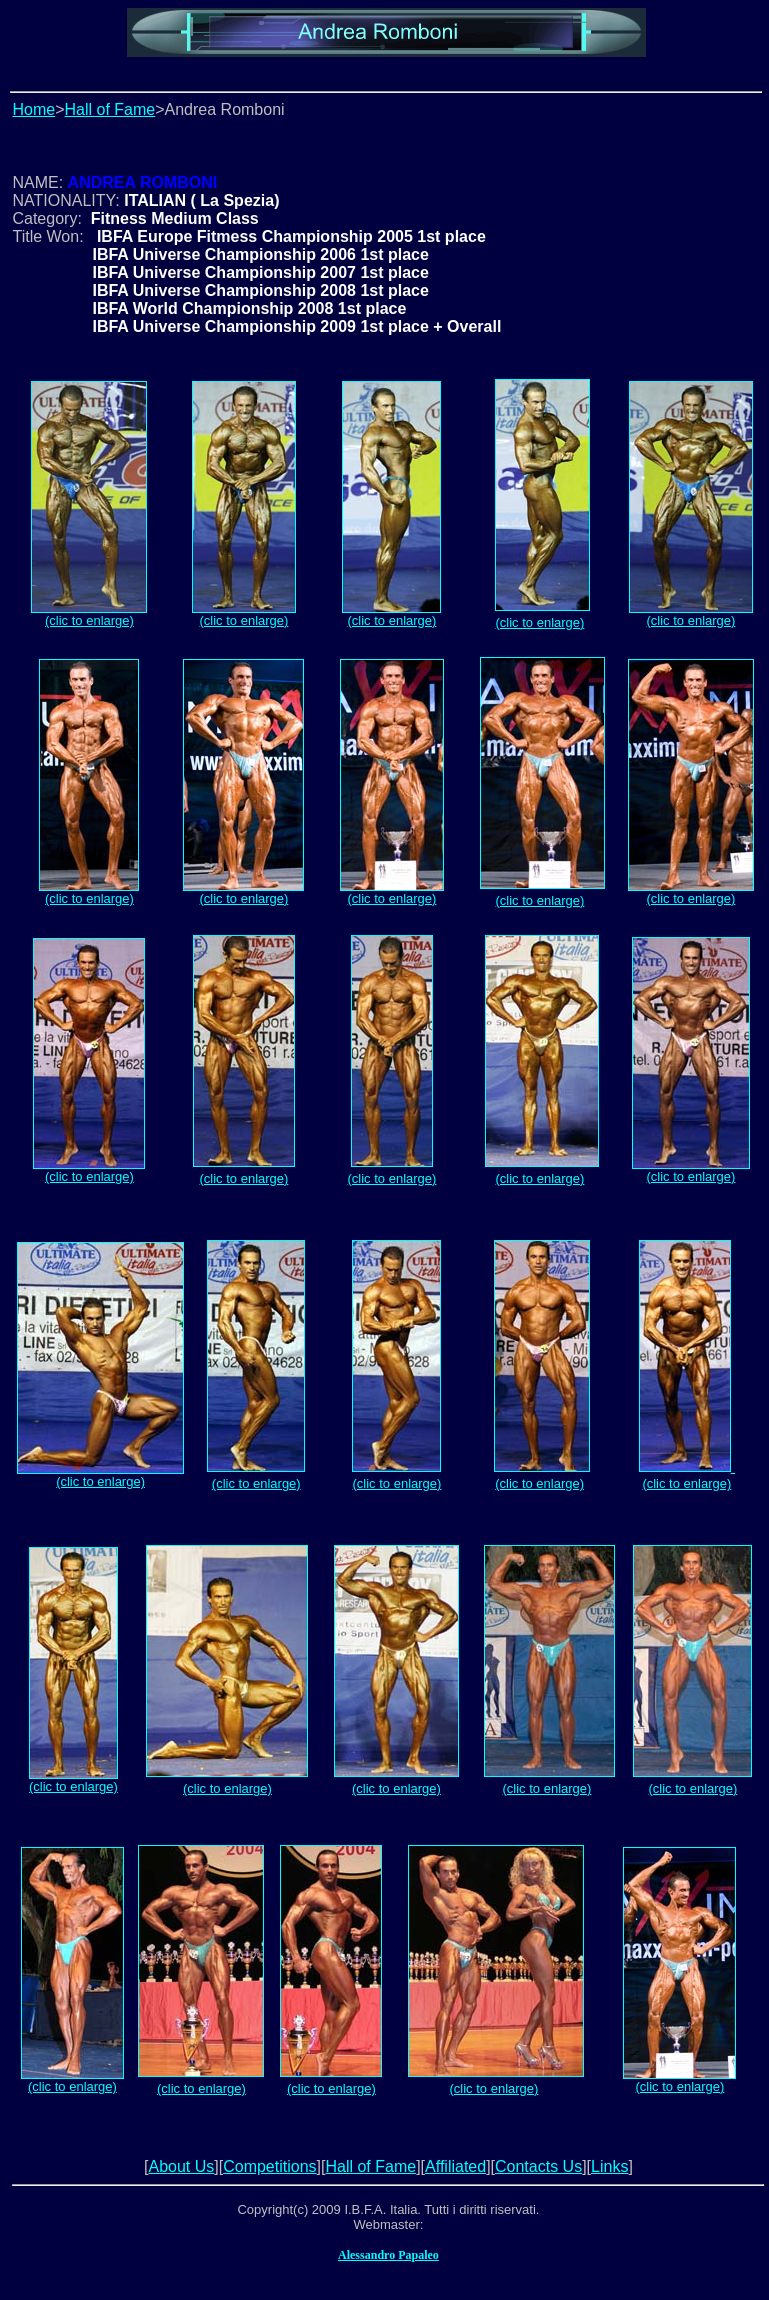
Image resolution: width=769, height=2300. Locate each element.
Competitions (269, 2166)
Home (33, 109)
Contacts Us (538, 2166)
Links (609, 2166)
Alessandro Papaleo (388, 2255)
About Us (181, 2166)
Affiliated (455, 2166)
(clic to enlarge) (89, 614)
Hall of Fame (109, 109)
